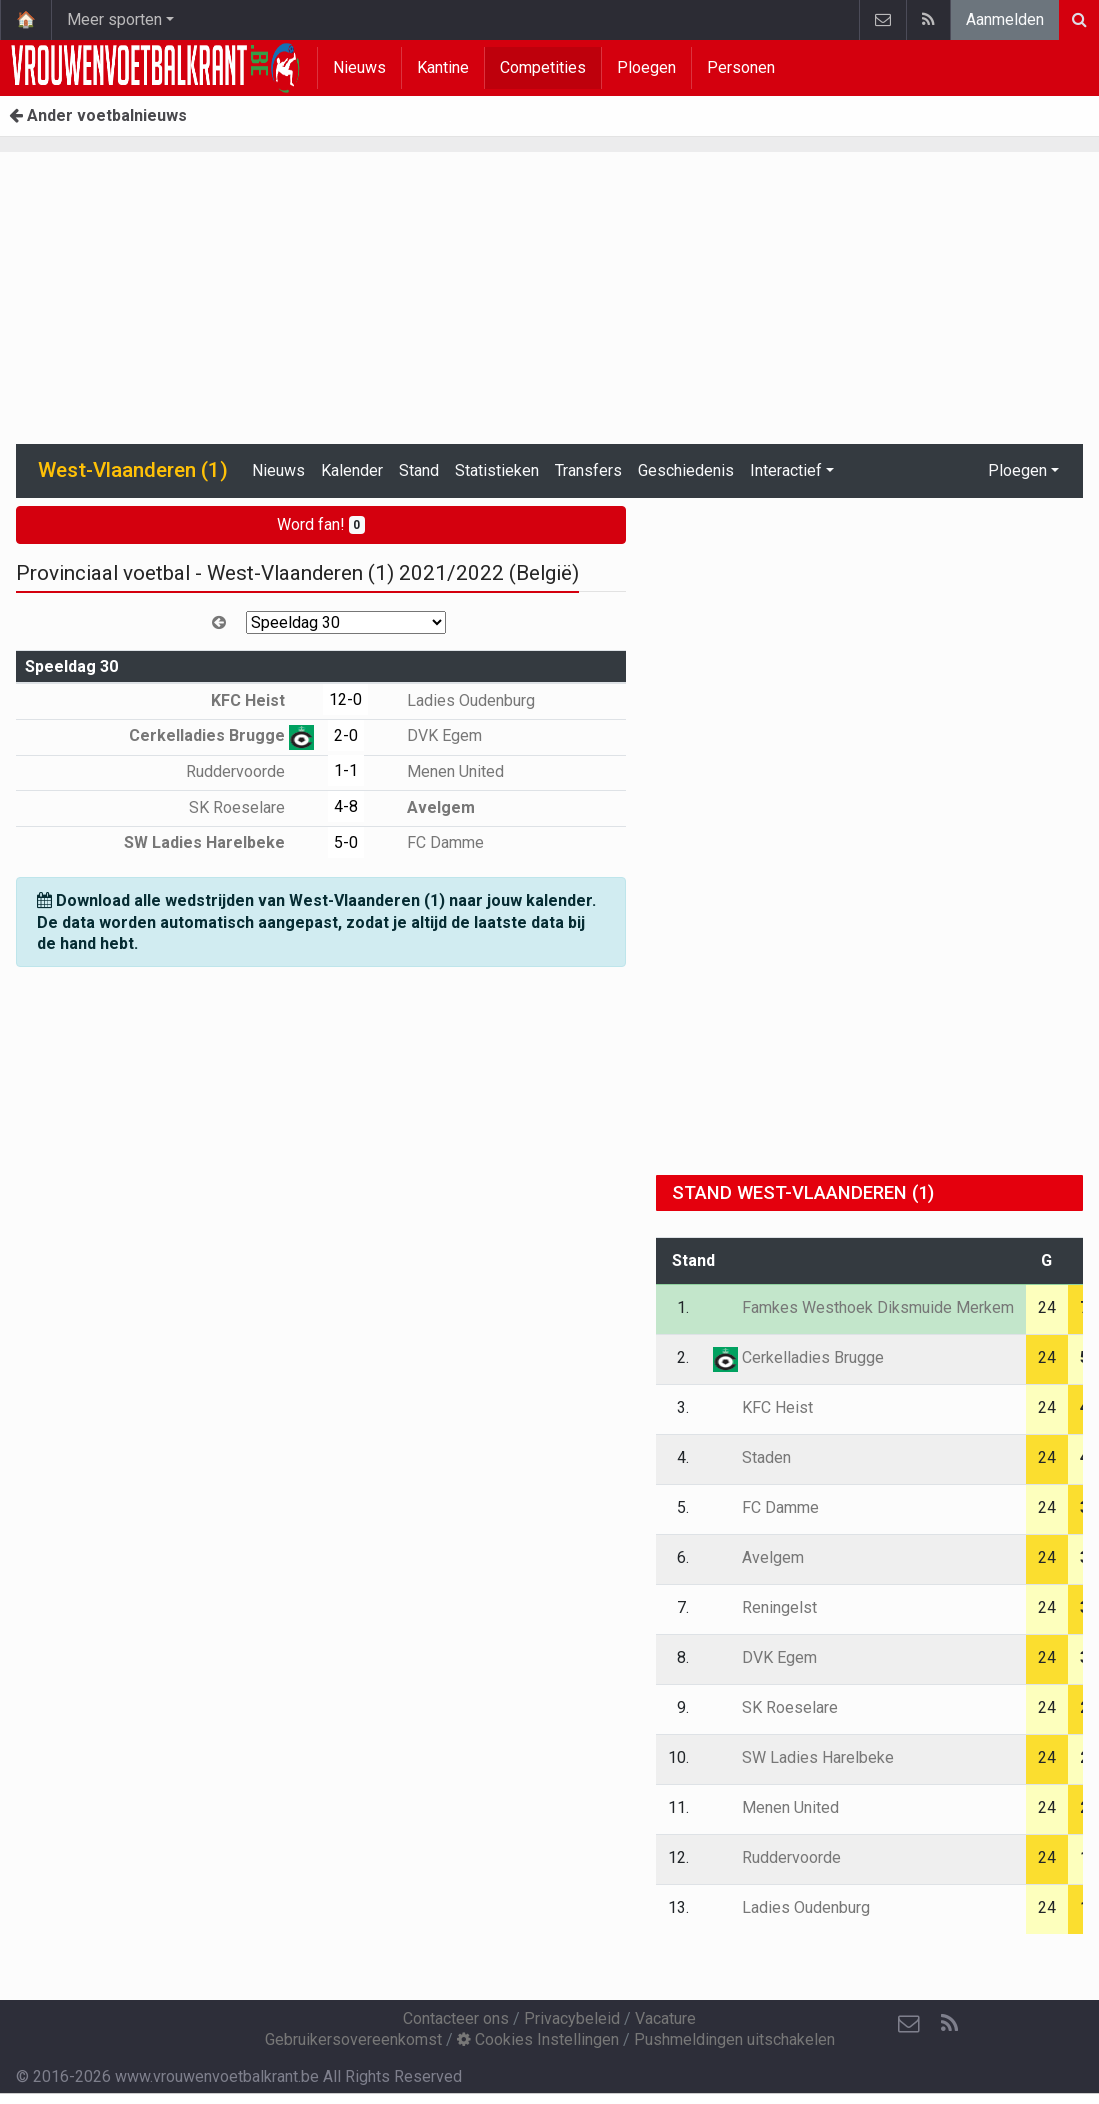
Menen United (441, 771)
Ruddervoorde (250, 771)
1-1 (346, 770)
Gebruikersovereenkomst (353, 2039)
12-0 (345, 699)
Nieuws (359, 67)
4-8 (346, 806)
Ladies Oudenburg (456, 700)
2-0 (346, 735)
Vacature (665, 2018)
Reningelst (765, 1607)
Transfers (588, 470)
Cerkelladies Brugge (221, 735)
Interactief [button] (786, 470)
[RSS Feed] (949, 2024)
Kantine (443, 67)
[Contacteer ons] (909, 2024)
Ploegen (646, 67)
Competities (543, 67)
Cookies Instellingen (538, 2039)
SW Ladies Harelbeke (219, 842)
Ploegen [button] (1017, 470)
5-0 (346, 842)
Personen (741, 67)
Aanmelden (1005, 19)
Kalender (352, 470)
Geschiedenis (686, 470)
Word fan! (321, 524)
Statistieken (497, 470)
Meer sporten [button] (114, 19)
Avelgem (426, 807)
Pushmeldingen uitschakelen (734, 2039)
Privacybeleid (572, 2018)
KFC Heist (262, 700)
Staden (752, 1457)
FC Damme (431, 842)
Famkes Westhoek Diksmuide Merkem (863, 1307)
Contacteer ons (456, 2018)
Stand (419, 470)
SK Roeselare (251, 807)
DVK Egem (430, 735)
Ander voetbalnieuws (98, 115)
